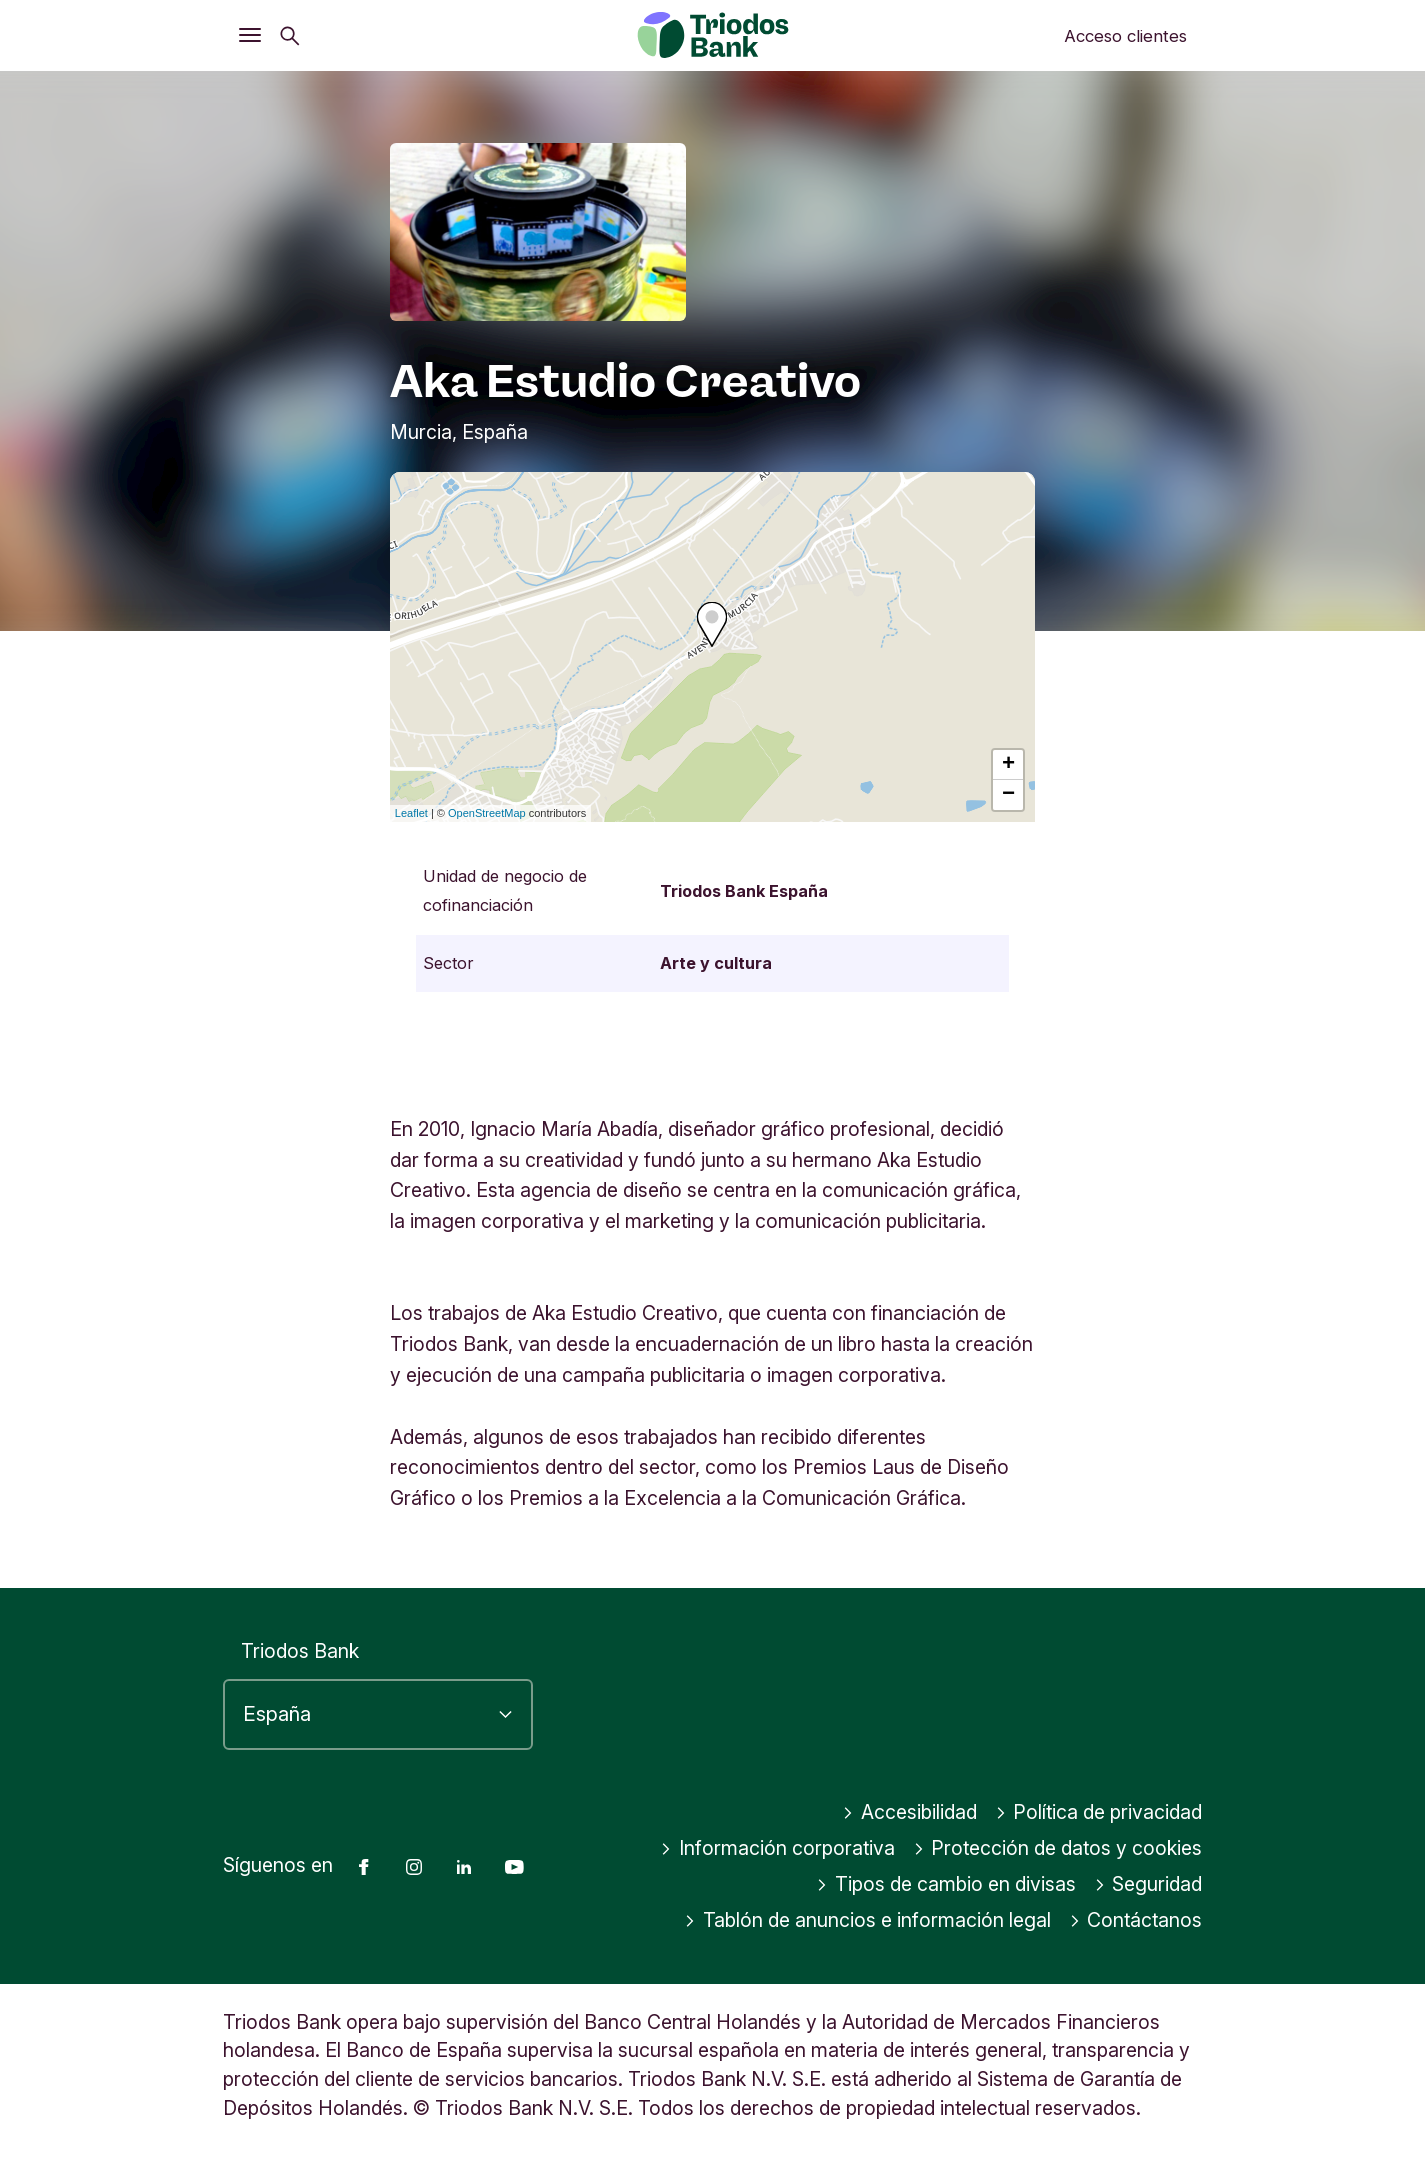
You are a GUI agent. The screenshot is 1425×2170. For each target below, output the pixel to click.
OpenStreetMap (487, 813)
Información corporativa (777, 1848)
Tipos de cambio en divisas (946, 1884)
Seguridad (1148, 1884)
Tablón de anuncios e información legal (867, 1920)
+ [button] (1008, 765)
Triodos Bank (300, 1651)
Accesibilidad (909, 1812)
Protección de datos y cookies (1058, 1848)
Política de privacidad (1099, 1812)
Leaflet (411, 813)
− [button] (1008, 795)
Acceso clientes (1125, 36)
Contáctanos (1136, 1920)
